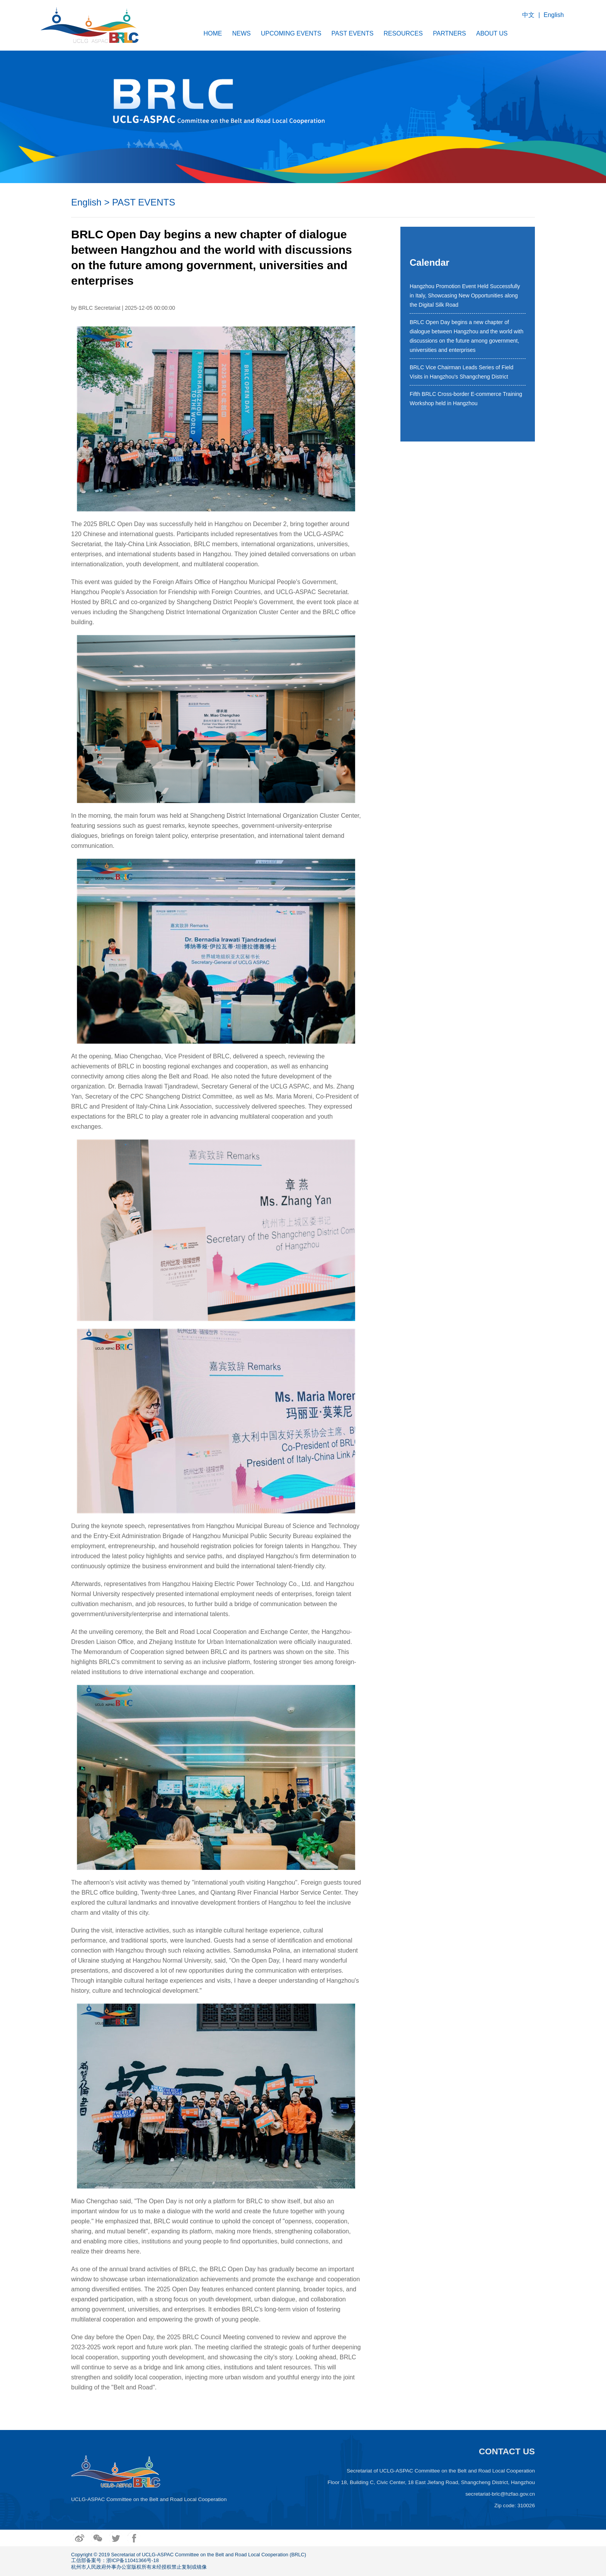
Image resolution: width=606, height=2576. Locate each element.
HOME (213, 33)
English (554, 15)
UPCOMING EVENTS (291, 33)
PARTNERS (449, 33)
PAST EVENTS (353, 33)
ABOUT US (492, 33)
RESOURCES (403, 33)
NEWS (241, 33)
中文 (528, 15)
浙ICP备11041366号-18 (132, 2560)
